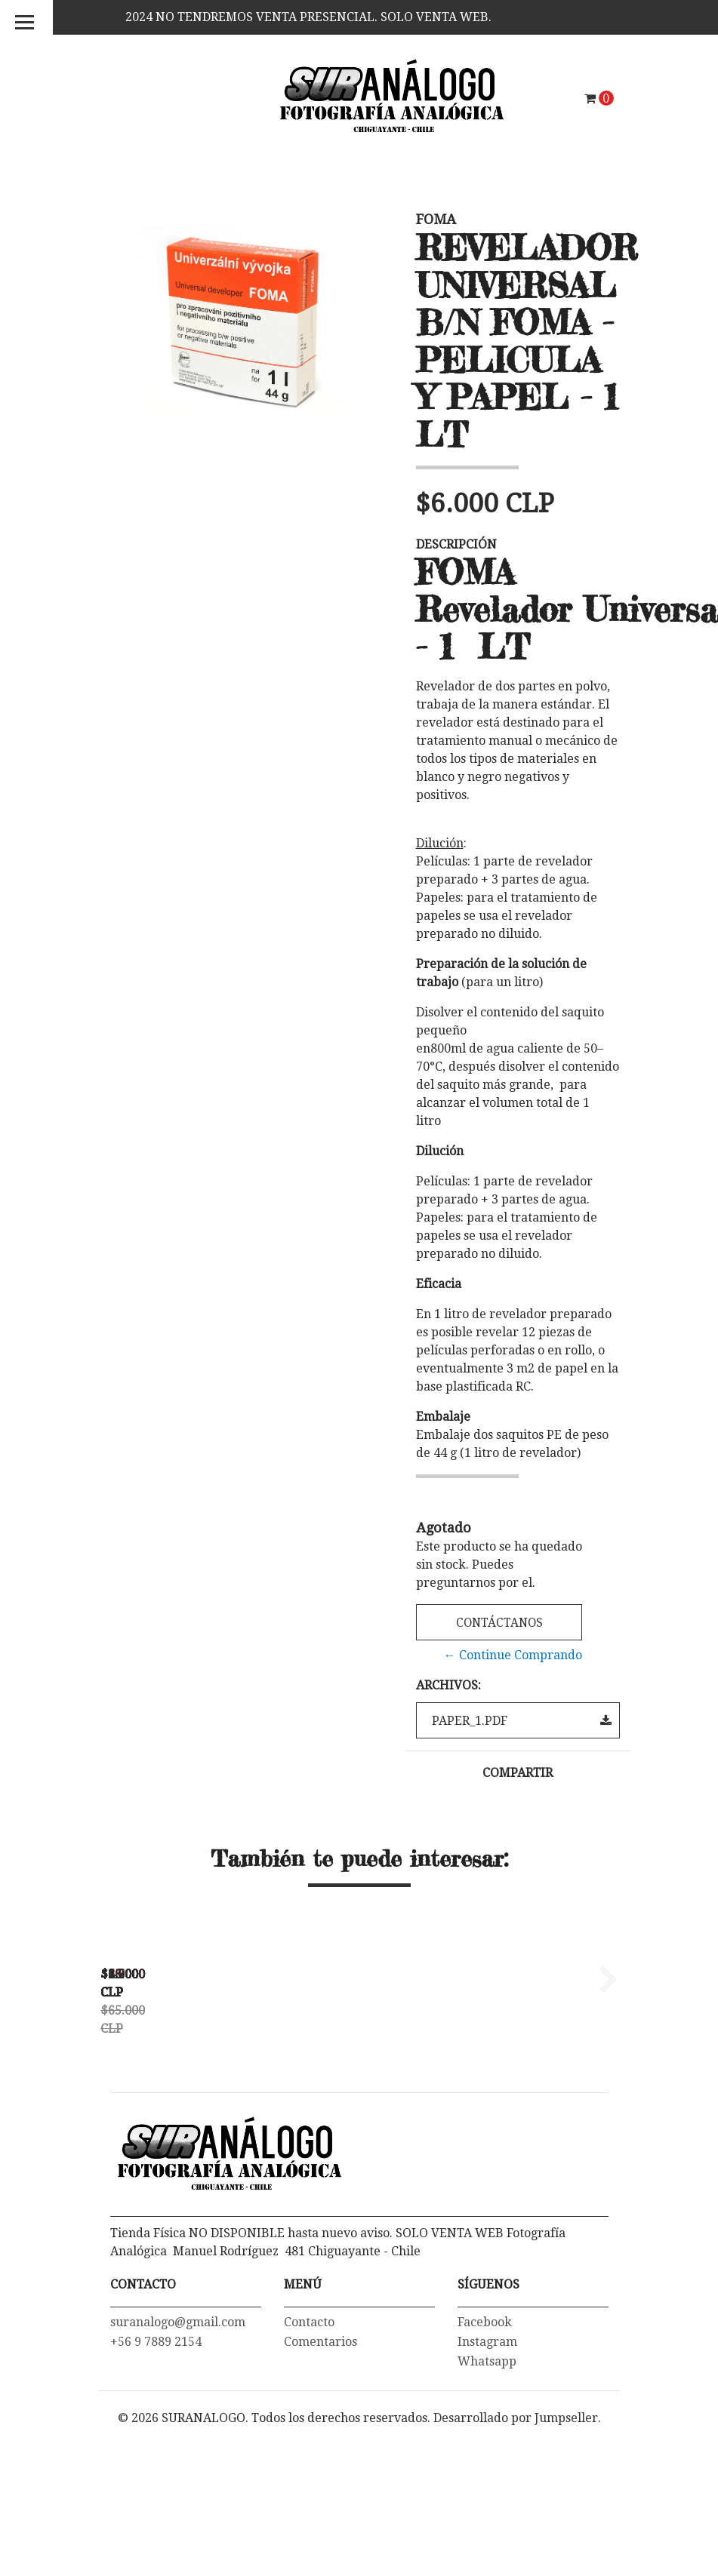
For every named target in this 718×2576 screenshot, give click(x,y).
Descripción (456, 544)
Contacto (309, 2471)
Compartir (517, 1773)
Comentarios (320, 2490)
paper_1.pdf (522, 1721)
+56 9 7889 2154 (156, 2490)
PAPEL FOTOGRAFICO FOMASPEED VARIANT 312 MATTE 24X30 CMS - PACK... (415, 2145)
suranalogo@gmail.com (177, 2471)
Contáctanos (499, 1622)
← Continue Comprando (513, 1655)
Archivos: (448, 1685)
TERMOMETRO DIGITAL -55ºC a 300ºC (204, 2139)
